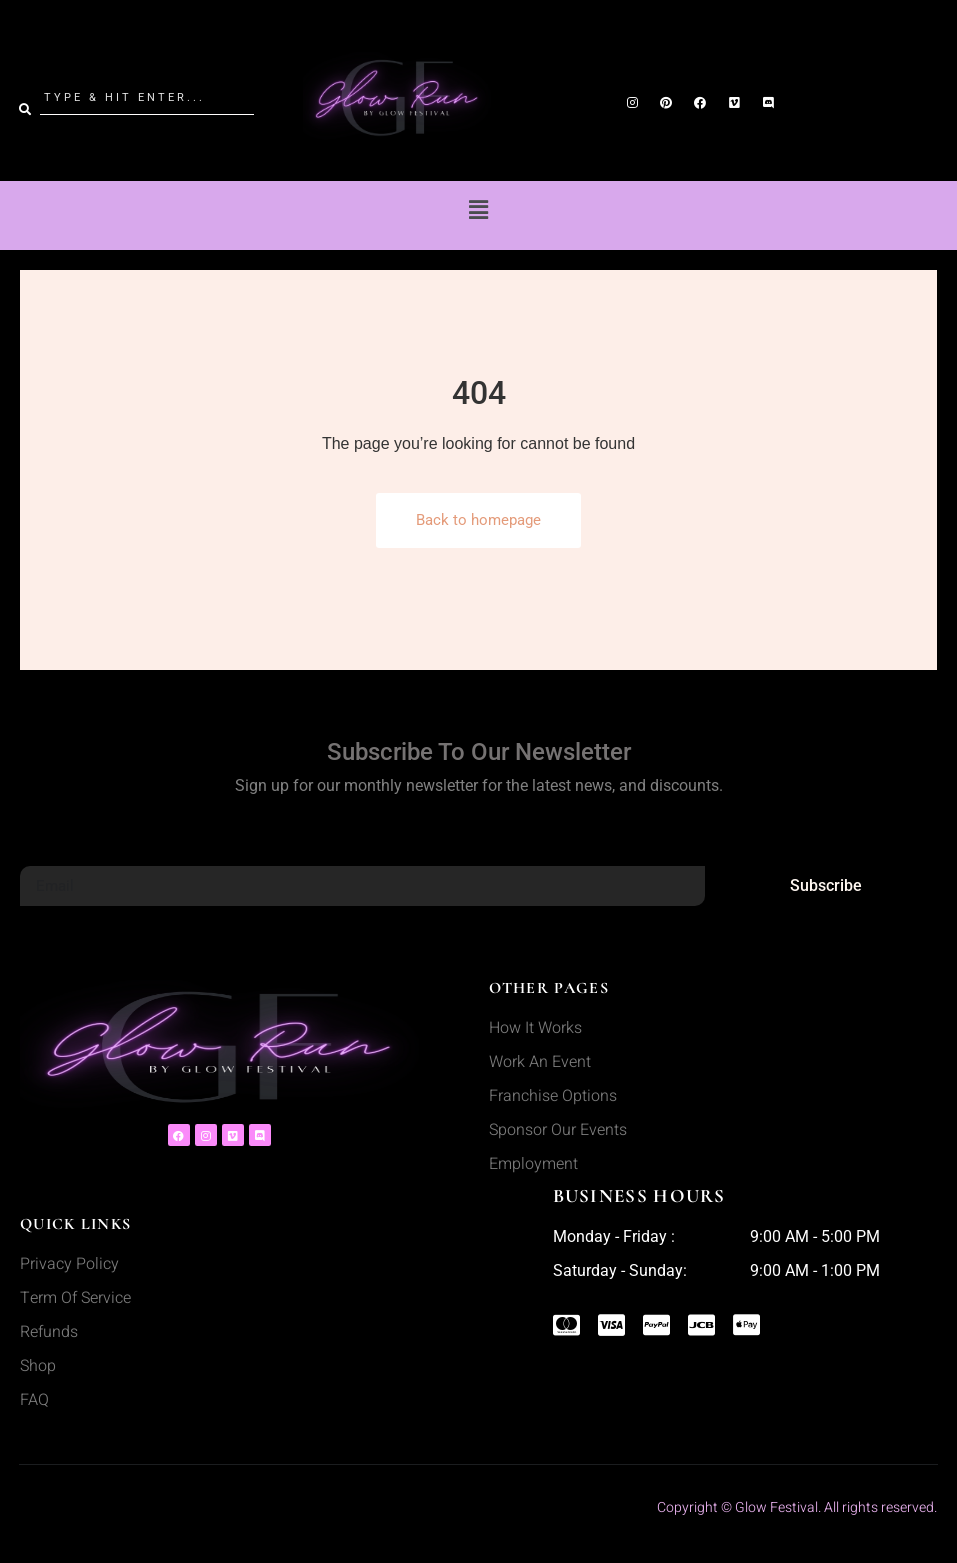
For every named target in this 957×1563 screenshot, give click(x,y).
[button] (478, 210)
